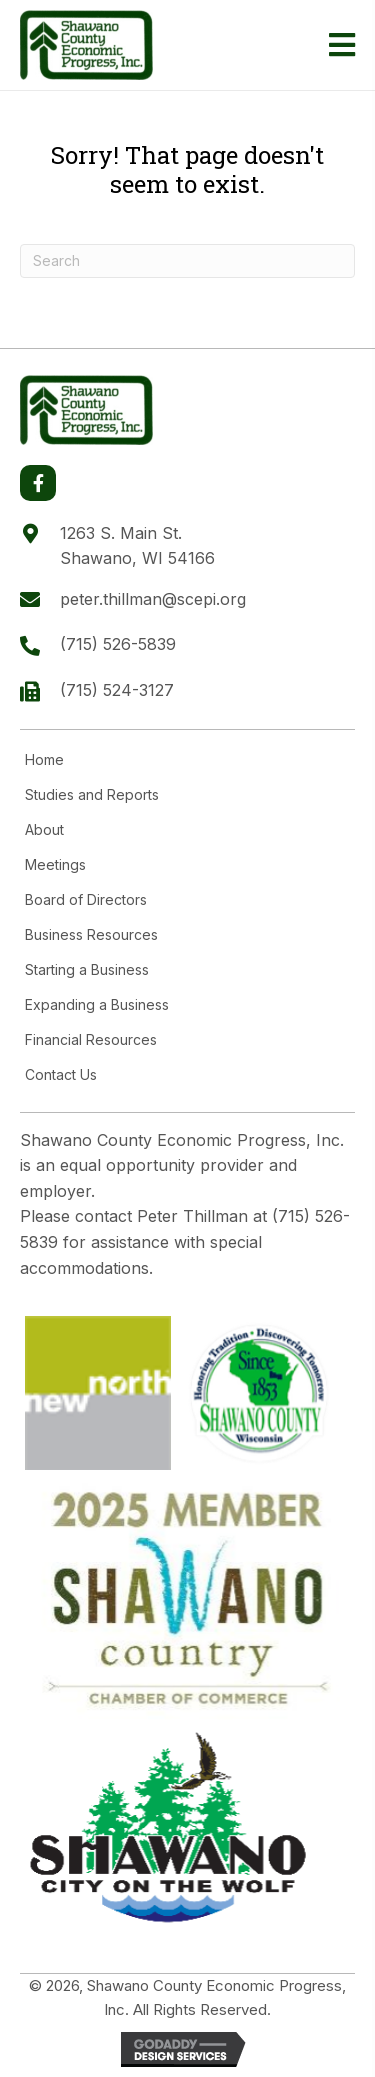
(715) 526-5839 (118, 644)
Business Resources (91, 935)
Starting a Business (87, 970)
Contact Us (61, 1075)
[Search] (187, 261)
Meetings (55, 865)
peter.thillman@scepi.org (153, 599)
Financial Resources (91, 1040)
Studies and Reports (92, 795)
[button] (38, 483)
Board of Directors (86, 900)
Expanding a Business (97, 1005)
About (44, 830)
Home (44, 760)
